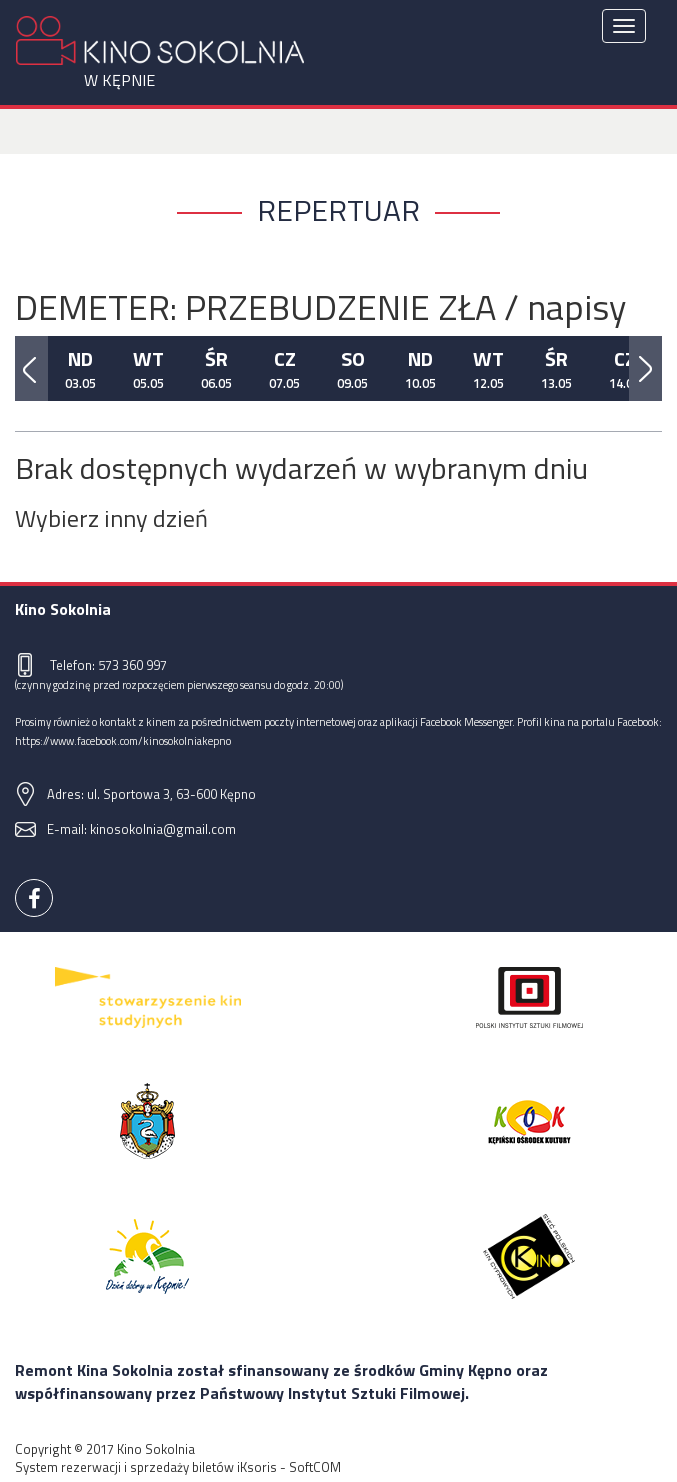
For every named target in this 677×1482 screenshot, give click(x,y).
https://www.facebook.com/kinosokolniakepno (123, 740)
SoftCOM (315, 1467)
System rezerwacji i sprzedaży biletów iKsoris (146, 1467)
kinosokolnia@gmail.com (163, 829)
